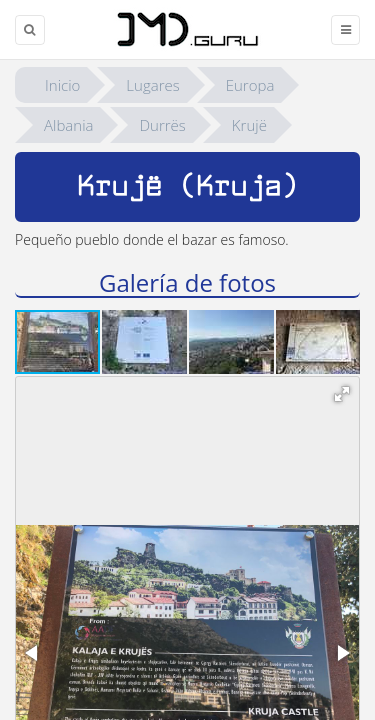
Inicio (62, 85)
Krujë (249, 125)
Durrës (162, 125)
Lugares (152, 85)
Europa (250, 85)
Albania (68, 125)
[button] (145, 342)
